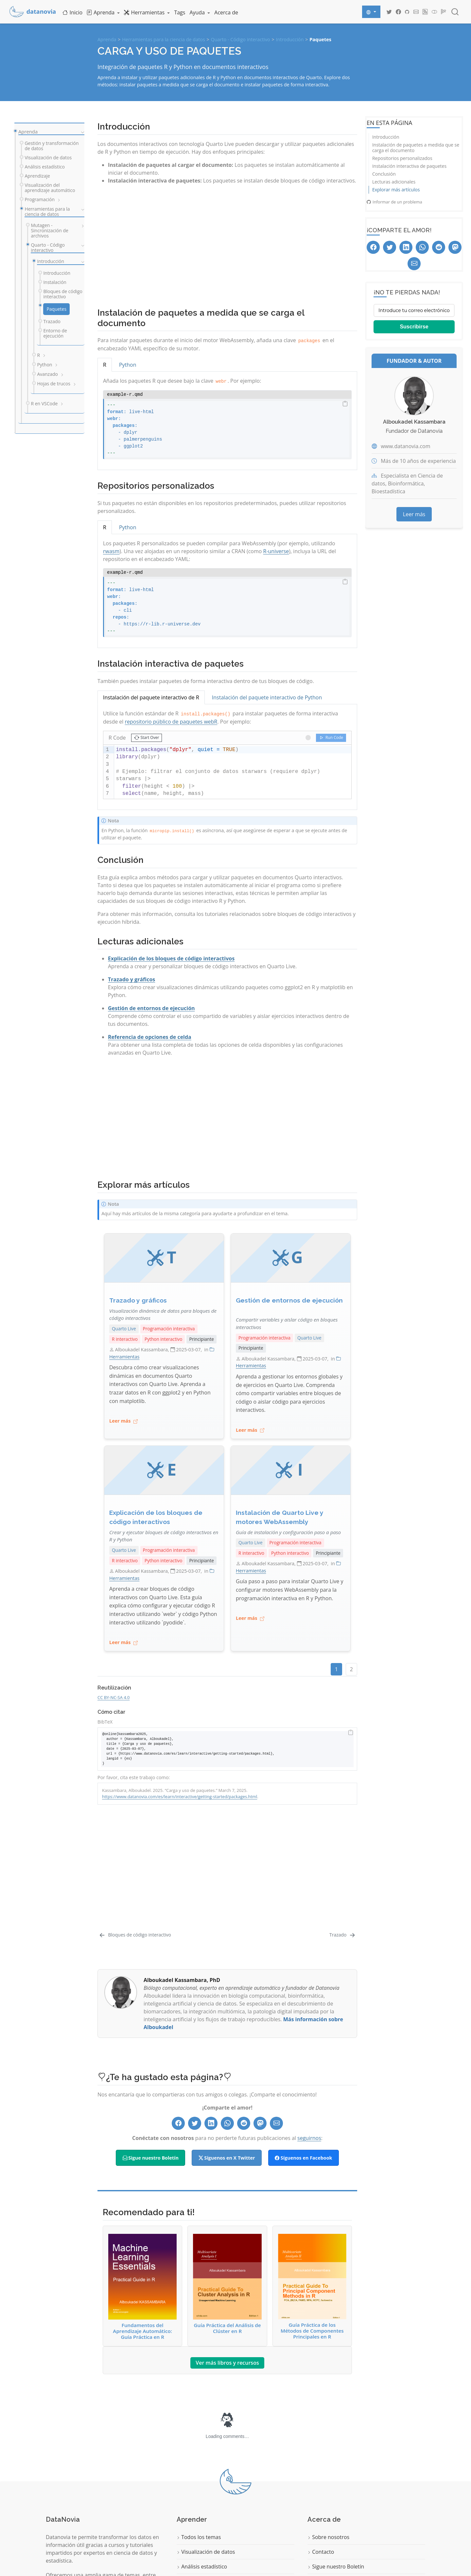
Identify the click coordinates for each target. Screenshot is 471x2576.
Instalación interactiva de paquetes (409, 166)
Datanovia (307, 2542)
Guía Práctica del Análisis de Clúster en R (227, 2182)
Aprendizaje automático (208, 2480)
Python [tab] (127, 364)
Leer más (414, 514)
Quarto (34, 2564)
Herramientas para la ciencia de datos (163, 39)
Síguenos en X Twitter (227, 2056)
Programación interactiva (169, 1328)
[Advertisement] (227, 243)
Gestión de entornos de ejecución (151, 1008)
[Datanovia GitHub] (407, 11)
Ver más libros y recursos (227, 2261)
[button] (146, 738)
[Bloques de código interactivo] (134, 1834)
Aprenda (106, 39)
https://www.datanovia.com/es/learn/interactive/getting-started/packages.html (179, 1796)
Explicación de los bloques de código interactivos (171, 958)
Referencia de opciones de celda (149, 1037)
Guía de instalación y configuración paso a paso (288, 1532)
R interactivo (125, 1339)
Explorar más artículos (396, 189)
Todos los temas (199, 2436)
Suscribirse (414, 326)
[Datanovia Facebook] (398, 11)
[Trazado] (342, 1834)
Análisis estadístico (202, 2465)
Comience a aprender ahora (84, 2522)
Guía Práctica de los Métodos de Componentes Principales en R (312, 2185)
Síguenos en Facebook (303, 2056)
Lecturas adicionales (393, 182)
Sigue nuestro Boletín (151, 2056)
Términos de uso (330, 2494)
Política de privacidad (335, 2480)
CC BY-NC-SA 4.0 (113, 1697)
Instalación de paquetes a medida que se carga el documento (415, 148)
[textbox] (232, 772)
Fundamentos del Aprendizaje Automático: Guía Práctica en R (142, 2185)
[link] (103, 12)
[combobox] (455, 11)
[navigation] (81, 132)
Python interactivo (163, 1339)
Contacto (320, 2450)
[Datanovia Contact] (416, 11)
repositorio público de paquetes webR (171, 721)
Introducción (290, 39)
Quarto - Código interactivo (240, 39)
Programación (196, 2494)
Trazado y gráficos (131, 979)
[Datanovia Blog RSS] (425, 11)
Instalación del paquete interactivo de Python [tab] (267, 697)
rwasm (111, 551)
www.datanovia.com (405, 446)
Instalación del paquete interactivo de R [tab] (151, 697)
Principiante (201, 1339)
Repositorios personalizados (402, 158)
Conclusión (384, 174)
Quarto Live (124, 1328)
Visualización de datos (206, 2450)
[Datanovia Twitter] (389, 11)
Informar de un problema (394, 202)
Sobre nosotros (328, 2436)
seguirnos (309, 2036)
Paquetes (320, 39)
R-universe (276, 551)
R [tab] (104, 364)
